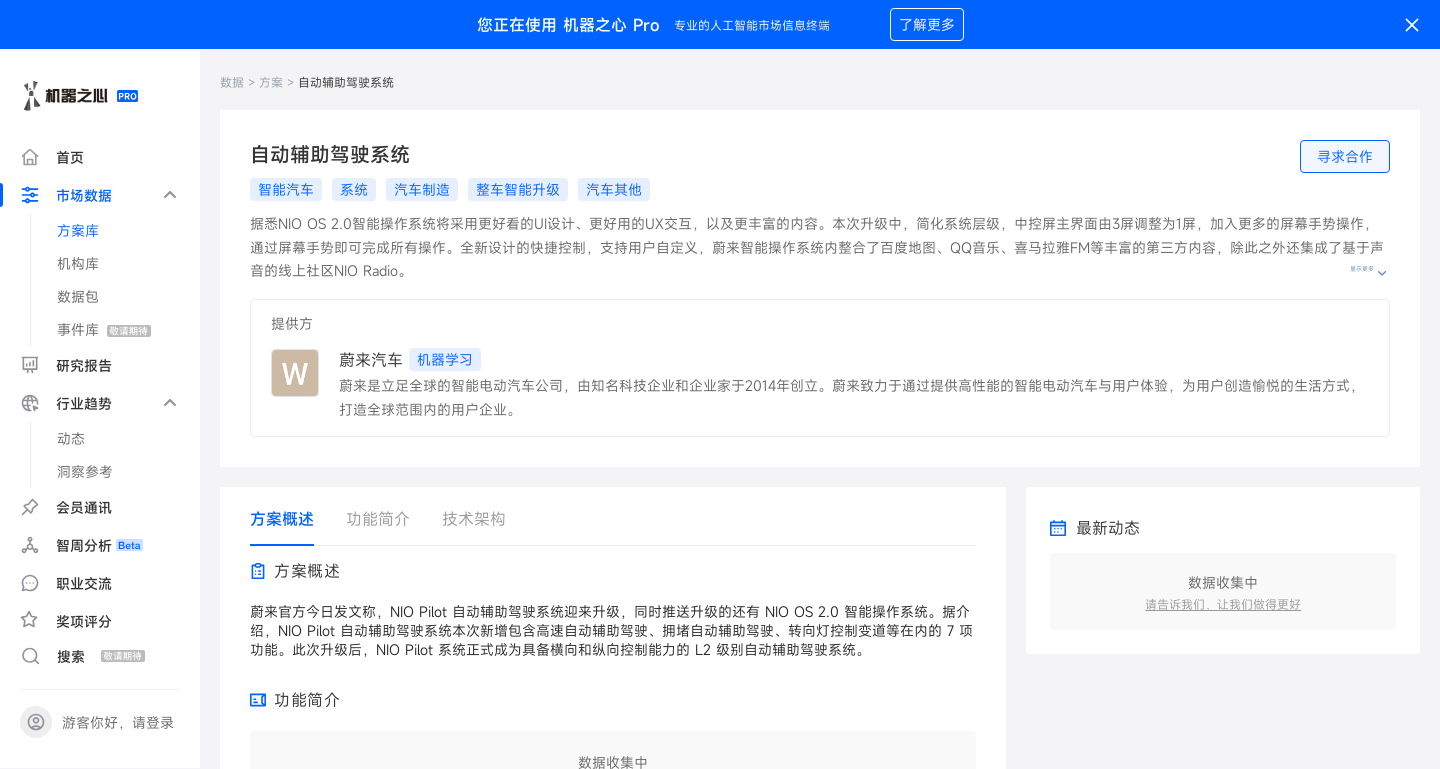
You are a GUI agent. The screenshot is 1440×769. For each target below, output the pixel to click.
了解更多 (927, 24)
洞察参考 (85, 471)
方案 (271, 82)
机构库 (78, 263)
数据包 (78, 296)
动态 (71, 438)
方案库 (78, 230)
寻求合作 (1345, 156)
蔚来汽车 (371, 360)
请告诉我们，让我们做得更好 (1223, 604)
